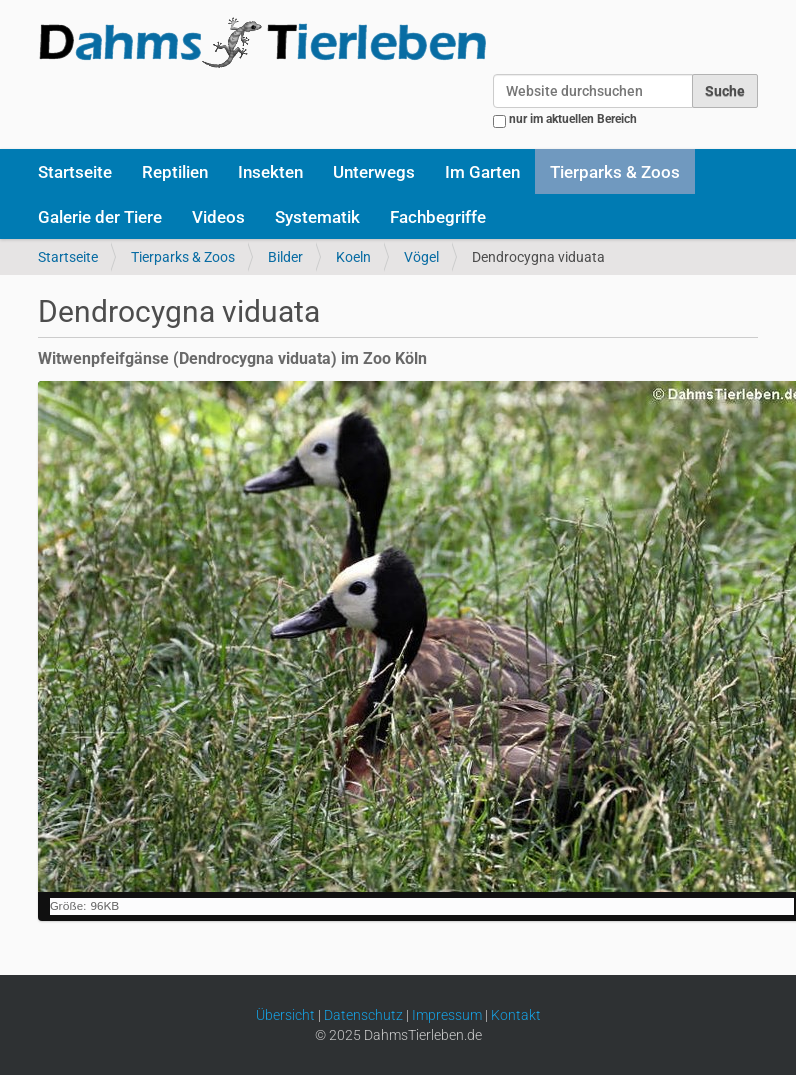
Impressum (447, 1015)
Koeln (353, 257)
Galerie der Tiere (100, 217)
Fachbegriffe (438, 217)
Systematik (317, 217)
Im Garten (482, 172)
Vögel (421, 257)
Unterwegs (374, 172)
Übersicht (285, 1015)
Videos (218, 217)
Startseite (75, 172)
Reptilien (175, 172)
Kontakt (516, 1015)
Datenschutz (363, 1015)
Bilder (285, 257)
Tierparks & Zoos (615, 172)
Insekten (270, 172)
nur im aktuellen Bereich (573, 119)
